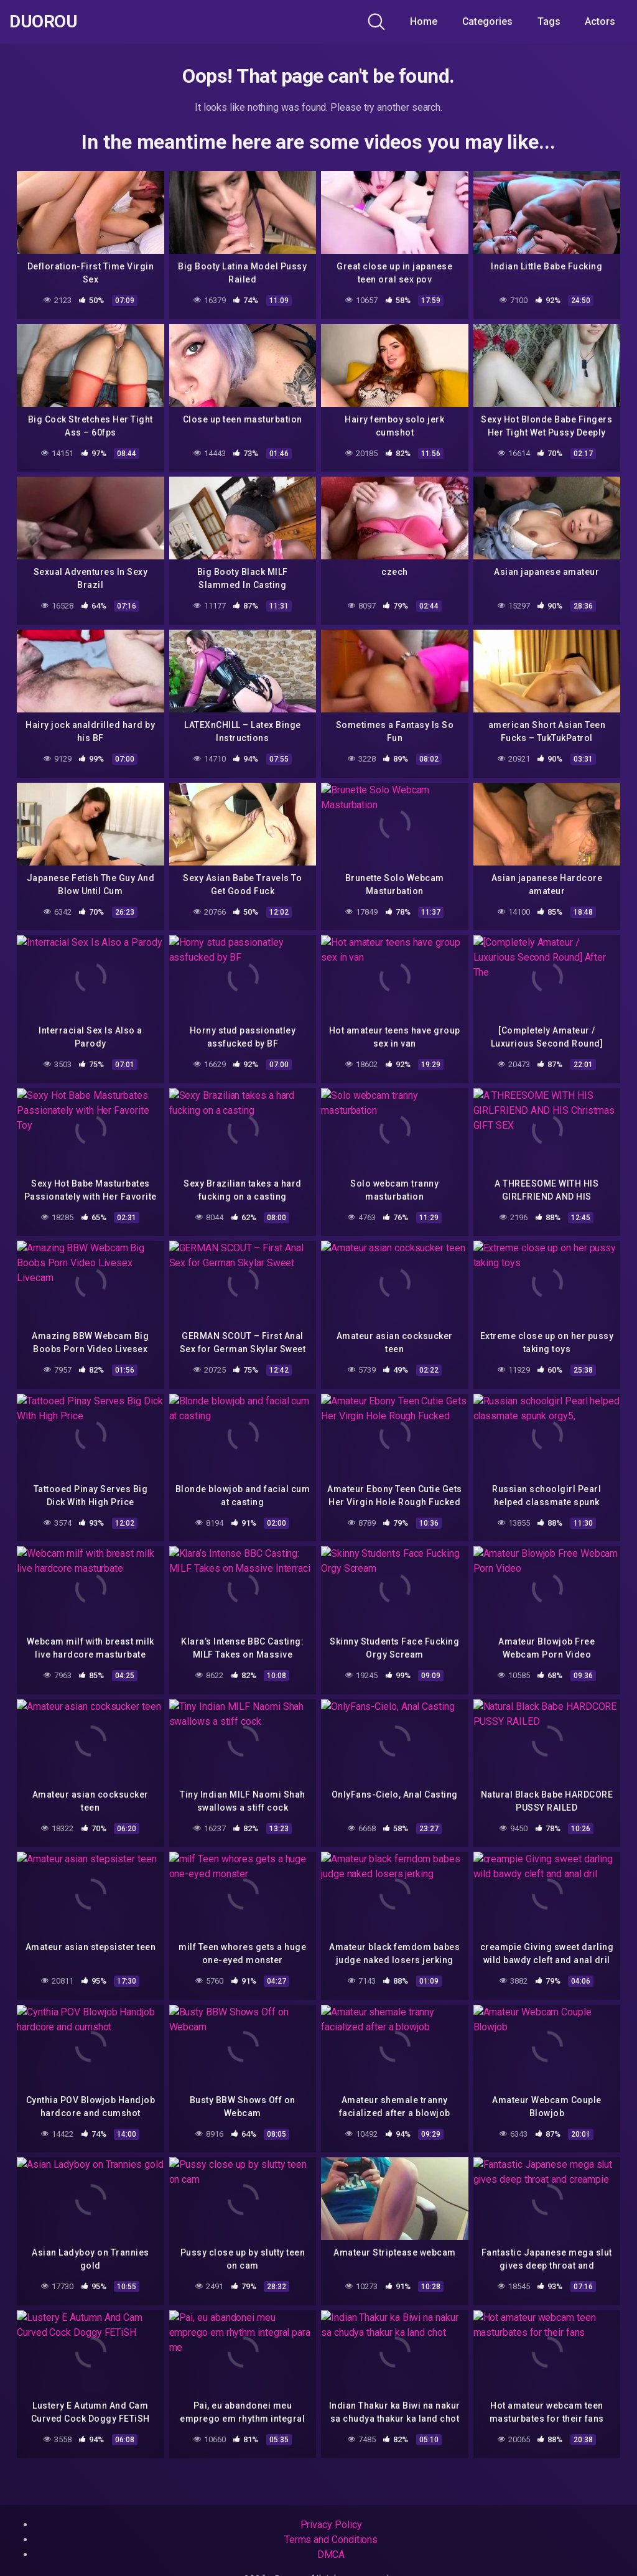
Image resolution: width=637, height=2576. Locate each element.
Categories (487, 21)
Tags (548, 21)
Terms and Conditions (331, 2540)
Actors (600, 21)
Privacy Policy (331, 2525)
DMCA (331, 2554)
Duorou (43, 22)
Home (423, 21)
